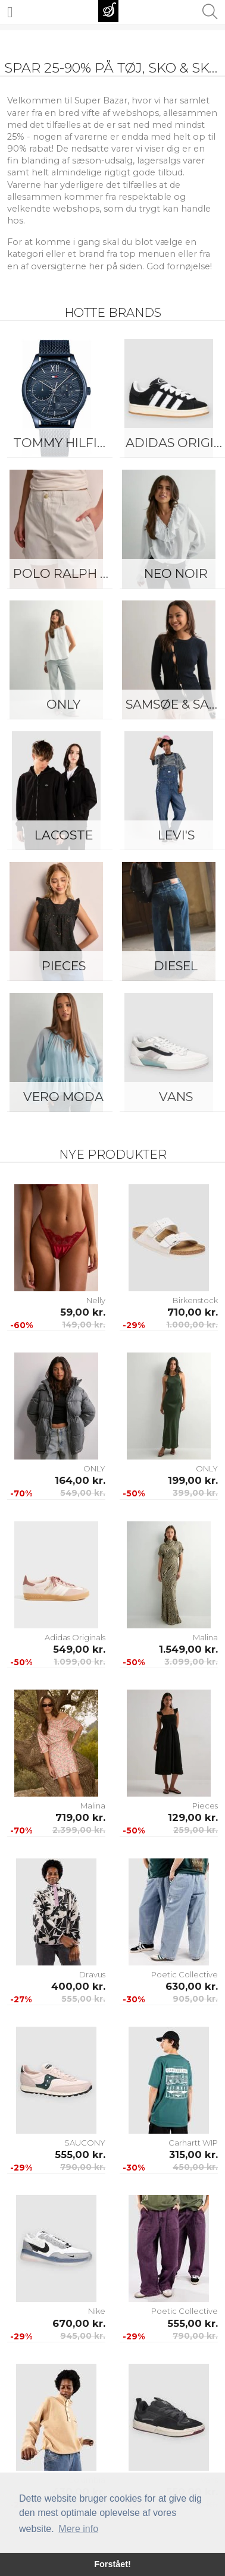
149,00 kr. (83, 1324)
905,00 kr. (195, 1998)
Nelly (95, 1300)
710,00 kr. (192, 1312)
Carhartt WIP (193, 2142)
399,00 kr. (195, 1493)
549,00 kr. (82, 1493)
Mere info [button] (78, 2529)
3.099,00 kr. (191, 1661)
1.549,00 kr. (188, 1649)
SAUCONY (84, 2142)
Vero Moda (63, 1096)
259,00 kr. (195, 1830)
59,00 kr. (82, 1312)
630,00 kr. (191, 1986)
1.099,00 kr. (79, 1661)
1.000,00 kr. (192, 1324)
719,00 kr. (80, 1817)
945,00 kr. (82, 2336)
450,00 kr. (195, 2167)
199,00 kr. (193, 1480)
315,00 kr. (193, 2154)
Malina (205, 1637)
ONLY (63, 704)
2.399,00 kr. (78, 1830)
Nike (96, 2311)
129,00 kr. (193, 1817)
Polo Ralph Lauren (66, 573)
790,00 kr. (82, 2167)
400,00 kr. (78, 1986)
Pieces (64, 965)
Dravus (92, 1974)
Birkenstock (195, 1300)
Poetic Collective (184, 1974)
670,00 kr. (78, 2323)
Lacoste (64, 835)
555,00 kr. (83, 1998)
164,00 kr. (80, 1480)
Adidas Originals (75, 1637)
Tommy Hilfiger (66, 442)
